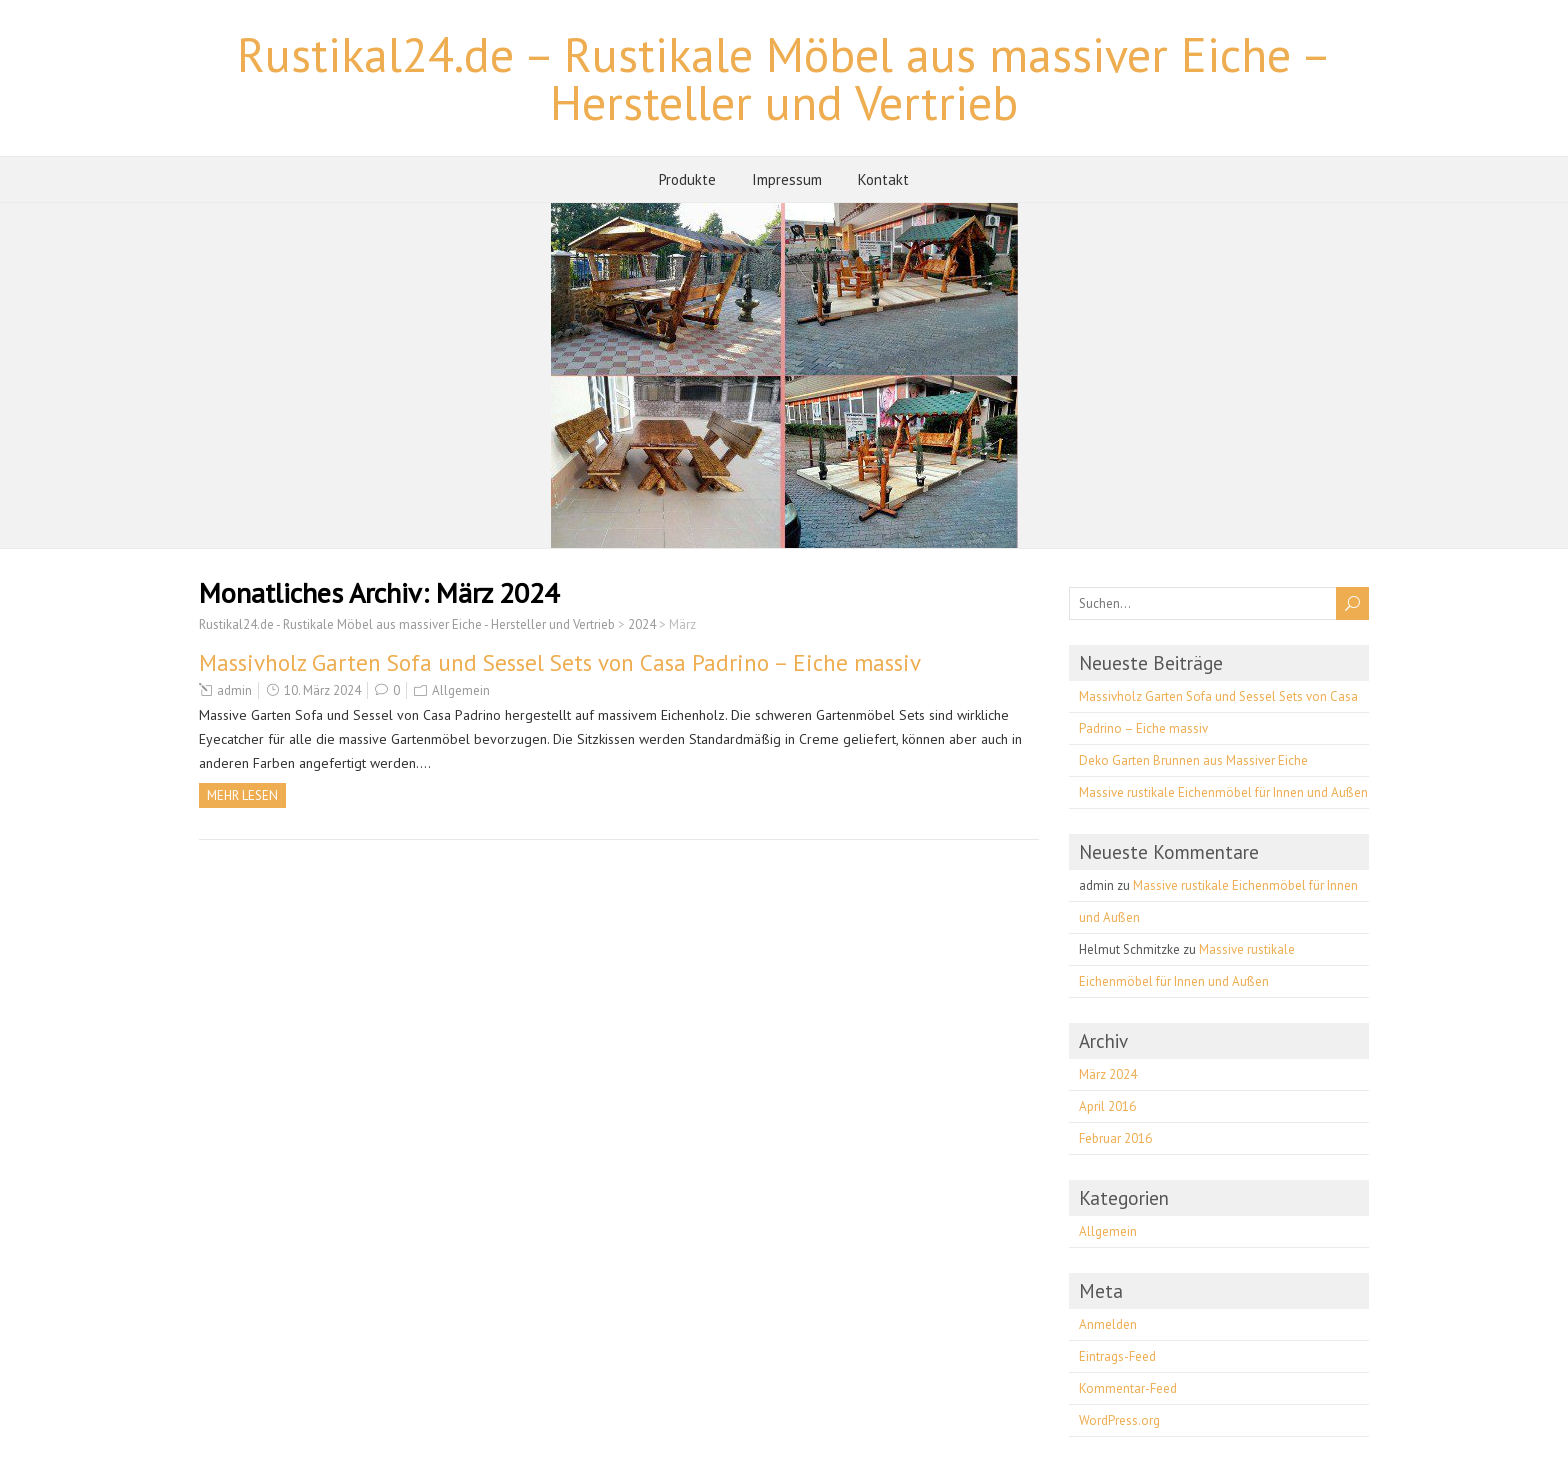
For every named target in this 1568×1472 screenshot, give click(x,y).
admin (234, 690)
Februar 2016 (1115, 1138)
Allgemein (461, 690)
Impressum (787, 179)
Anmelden (1108, 1324)
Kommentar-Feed (1128, 1388)
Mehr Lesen (242, 795)
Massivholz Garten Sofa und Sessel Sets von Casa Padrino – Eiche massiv (560, 662)
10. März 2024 (322, 690)
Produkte (687, 179)
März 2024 (1108, 1074)
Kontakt (883, 179)
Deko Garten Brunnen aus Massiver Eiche (1193, 760)
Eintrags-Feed (1117, 1356)
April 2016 (1107, 1106)
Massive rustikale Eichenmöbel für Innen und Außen (1223, 792)
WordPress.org (1119, 1420)
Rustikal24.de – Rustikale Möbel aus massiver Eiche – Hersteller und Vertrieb (784, 78)
